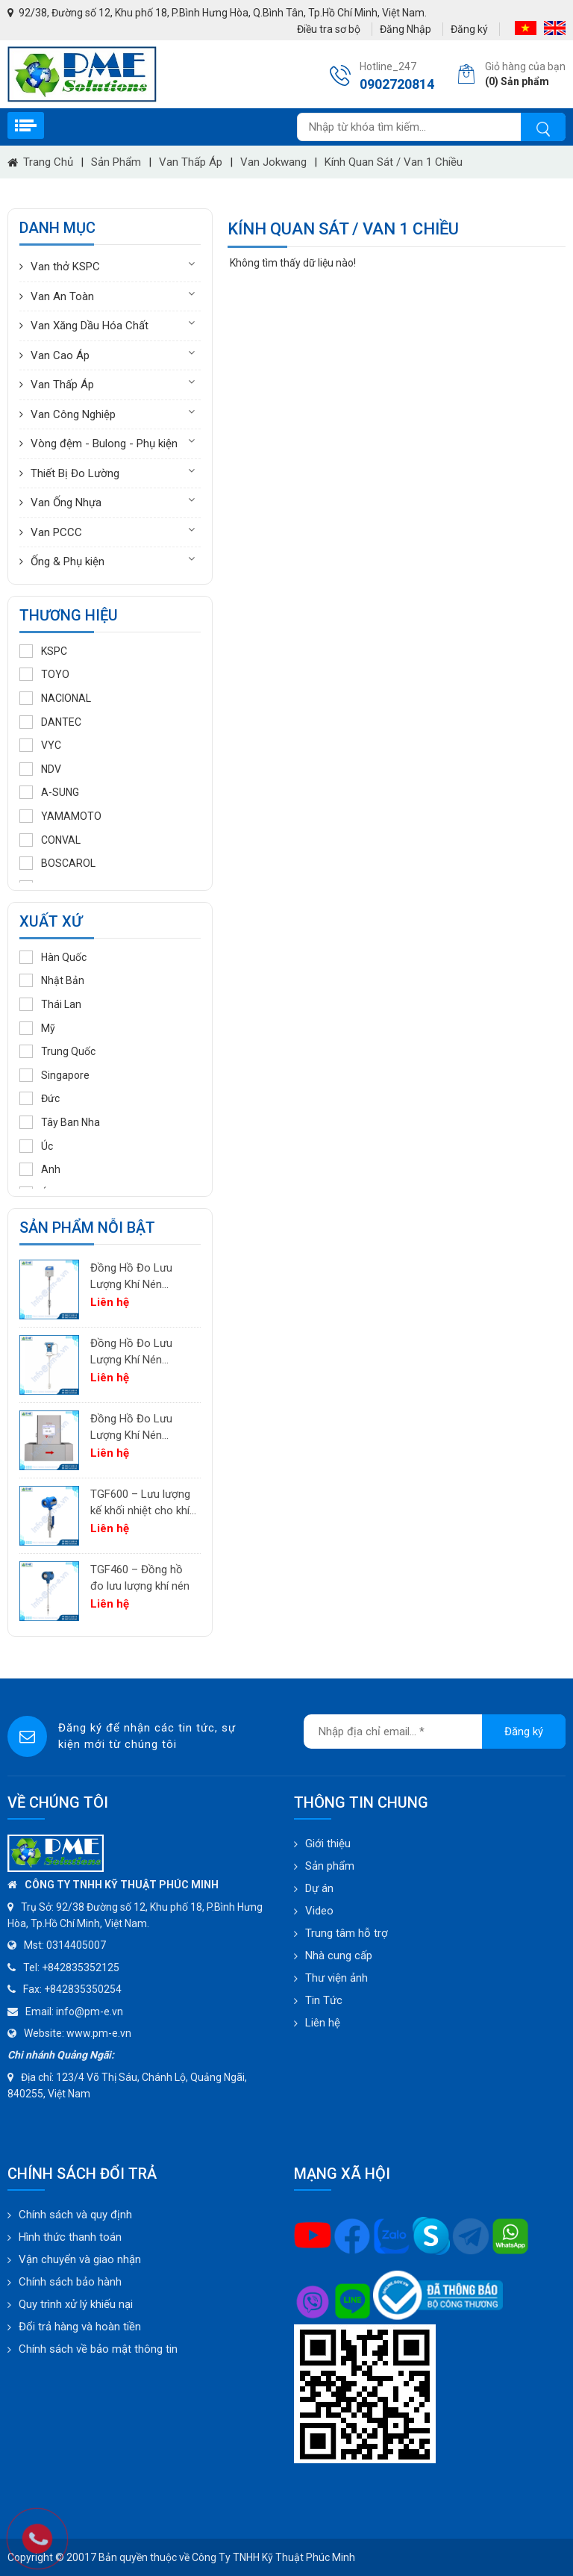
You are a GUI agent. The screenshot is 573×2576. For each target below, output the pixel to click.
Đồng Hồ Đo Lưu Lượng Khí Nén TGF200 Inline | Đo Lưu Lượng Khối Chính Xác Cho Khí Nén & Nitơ (135, 1428)
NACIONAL (55, 698)
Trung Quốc (57, 1051)
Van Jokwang (273, 162)
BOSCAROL (57, 863)
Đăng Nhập (405, 29)
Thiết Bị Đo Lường (75, 473)
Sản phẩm (116, 162)
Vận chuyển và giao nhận (80, 2259)
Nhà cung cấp (338, 1955)
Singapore (54, 1075)
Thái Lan (50, 1004)
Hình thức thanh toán (70, 2237)
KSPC (43, 651)
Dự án (319, 1888)
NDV (40, 769)
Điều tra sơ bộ (328, 29)
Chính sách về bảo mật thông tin (98, 2349)
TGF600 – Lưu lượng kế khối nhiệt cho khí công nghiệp (140, 1503)
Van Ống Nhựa (66, 502)
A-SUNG (49, 792)
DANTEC (50, 722)
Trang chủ (40, 162)
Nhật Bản (51, 980)
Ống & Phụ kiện (67, 561)
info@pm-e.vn (89, 2011)
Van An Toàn (62, 296)
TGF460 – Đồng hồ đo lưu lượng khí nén (140, 1578)
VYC (40, 745)
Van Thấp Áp (190, 162)
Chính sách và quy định (75, 2214)
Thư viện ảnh (336, 1978)
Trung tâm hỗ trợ (346, 1933)
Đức (39, 1098)
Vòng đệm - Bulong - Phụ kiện (104, 443)
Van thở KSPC (65, 266)
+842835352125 (80, 1967)
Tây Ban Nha (59, 1122)
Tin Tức (323, 2000)
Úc (36, 1146)
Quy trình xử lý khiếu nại (76, 2304)
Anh (39, 1169)
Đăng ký (469, 29)
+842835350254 (83, 1989)
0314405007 (76, 1945)
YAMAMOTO (60, 816)
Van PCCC (56, 532)
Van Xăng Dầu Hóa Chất (89, 325)
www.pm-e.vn (98, 2033)
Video (319, 1910)
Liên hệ (322, 2022)
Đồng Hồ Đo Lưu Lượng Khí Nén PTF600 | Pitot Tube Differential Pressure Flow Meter (140, 1353)
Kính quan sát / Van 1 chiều (394, 162)
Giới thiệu (328, 1843)
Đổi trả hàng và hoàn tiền (80, 2326)
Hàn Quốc (53, 957)
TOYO (44, 674)
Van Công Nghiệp (73, 414)
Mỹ (37, 1028)
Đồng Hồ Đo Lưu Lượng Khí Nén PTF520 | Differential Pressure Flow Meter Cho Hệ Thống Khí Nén (141, 1277)
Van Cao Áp (60, 355)
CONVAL (50, 840)
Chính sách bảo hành (70, 2282)
